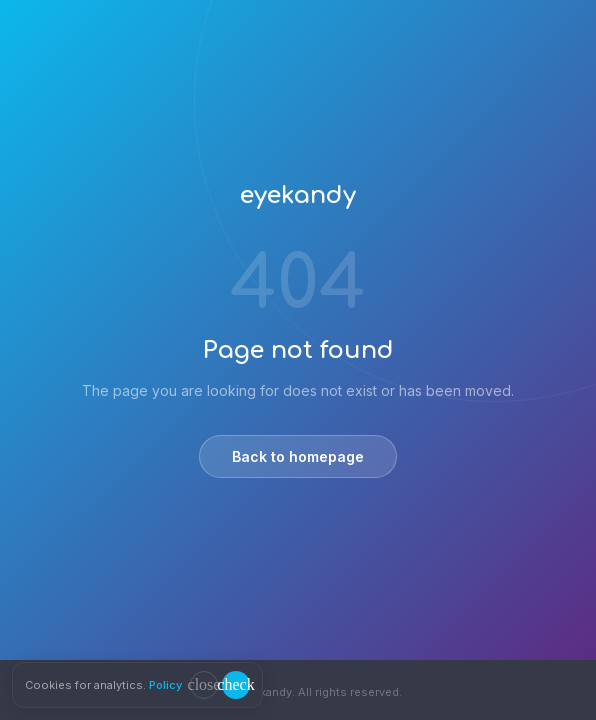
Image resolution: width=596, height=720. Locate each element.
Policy (165, 685)
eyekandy (298, 195)
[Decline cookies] (204, 685)
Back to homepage (298, 456)
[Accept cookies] (236, 685)
